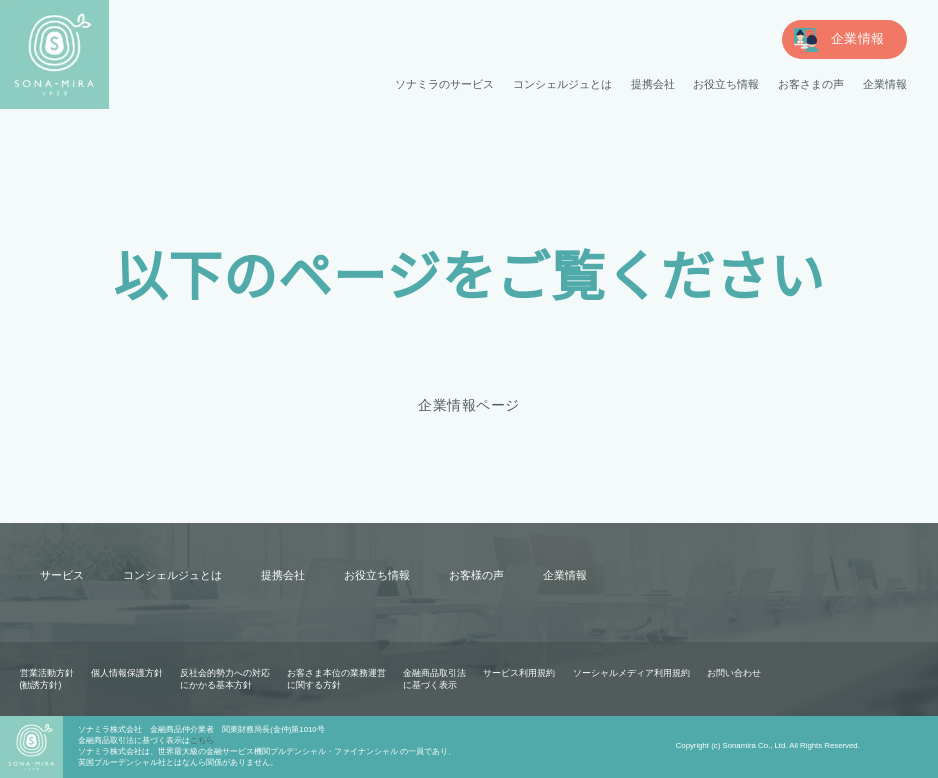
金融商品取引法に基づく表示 (434, 679)
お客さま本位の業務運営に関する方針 (336, 679)
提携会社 (653, 84)
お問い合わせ (733, 673)
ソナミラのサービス (445, 84)
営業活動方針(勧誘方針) (47, 679)
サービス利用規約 (519, 673)
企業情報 (885, 84)
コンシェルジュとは (563, 84)
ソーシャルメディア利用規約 (631, 673)
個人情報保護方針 (127, 673)
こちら (202, 740)
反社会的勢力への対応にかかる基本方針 (225, 679)
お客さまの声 (811, 84)
